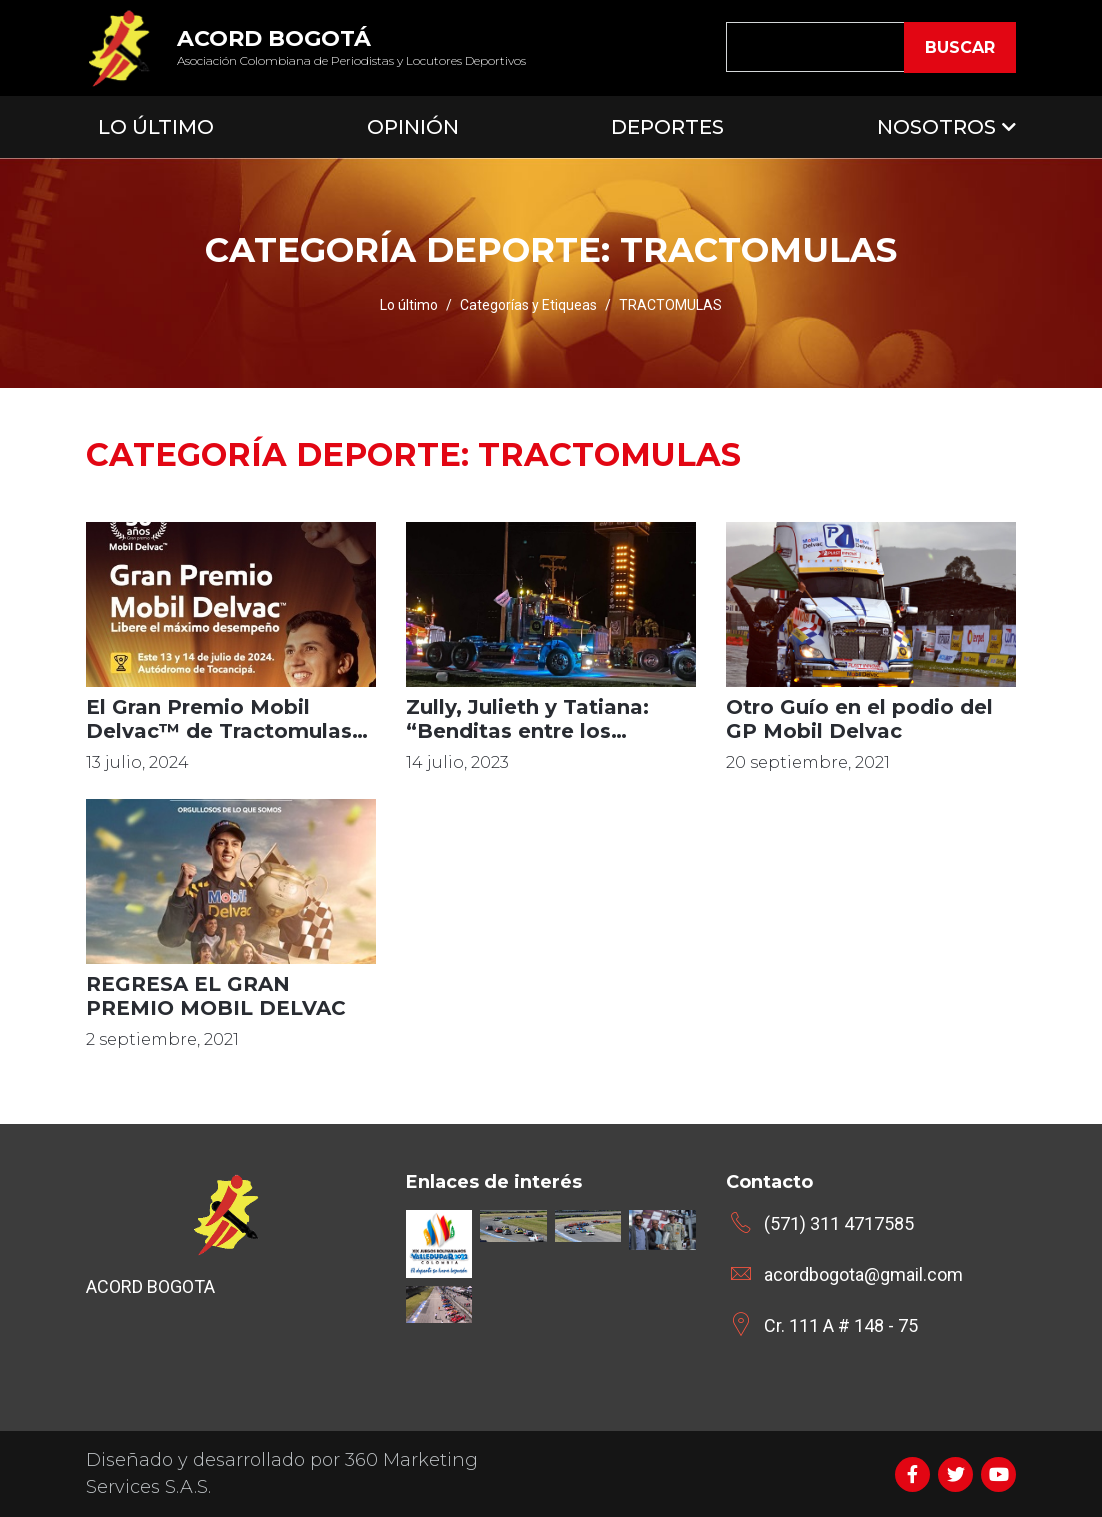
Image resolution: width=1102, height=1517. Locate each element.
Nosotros (936, 127)
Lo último (409, 305)
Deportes (667, 127)
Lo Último (156, 127)
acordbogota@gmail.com (863, 1274)
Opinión (413, 127)
